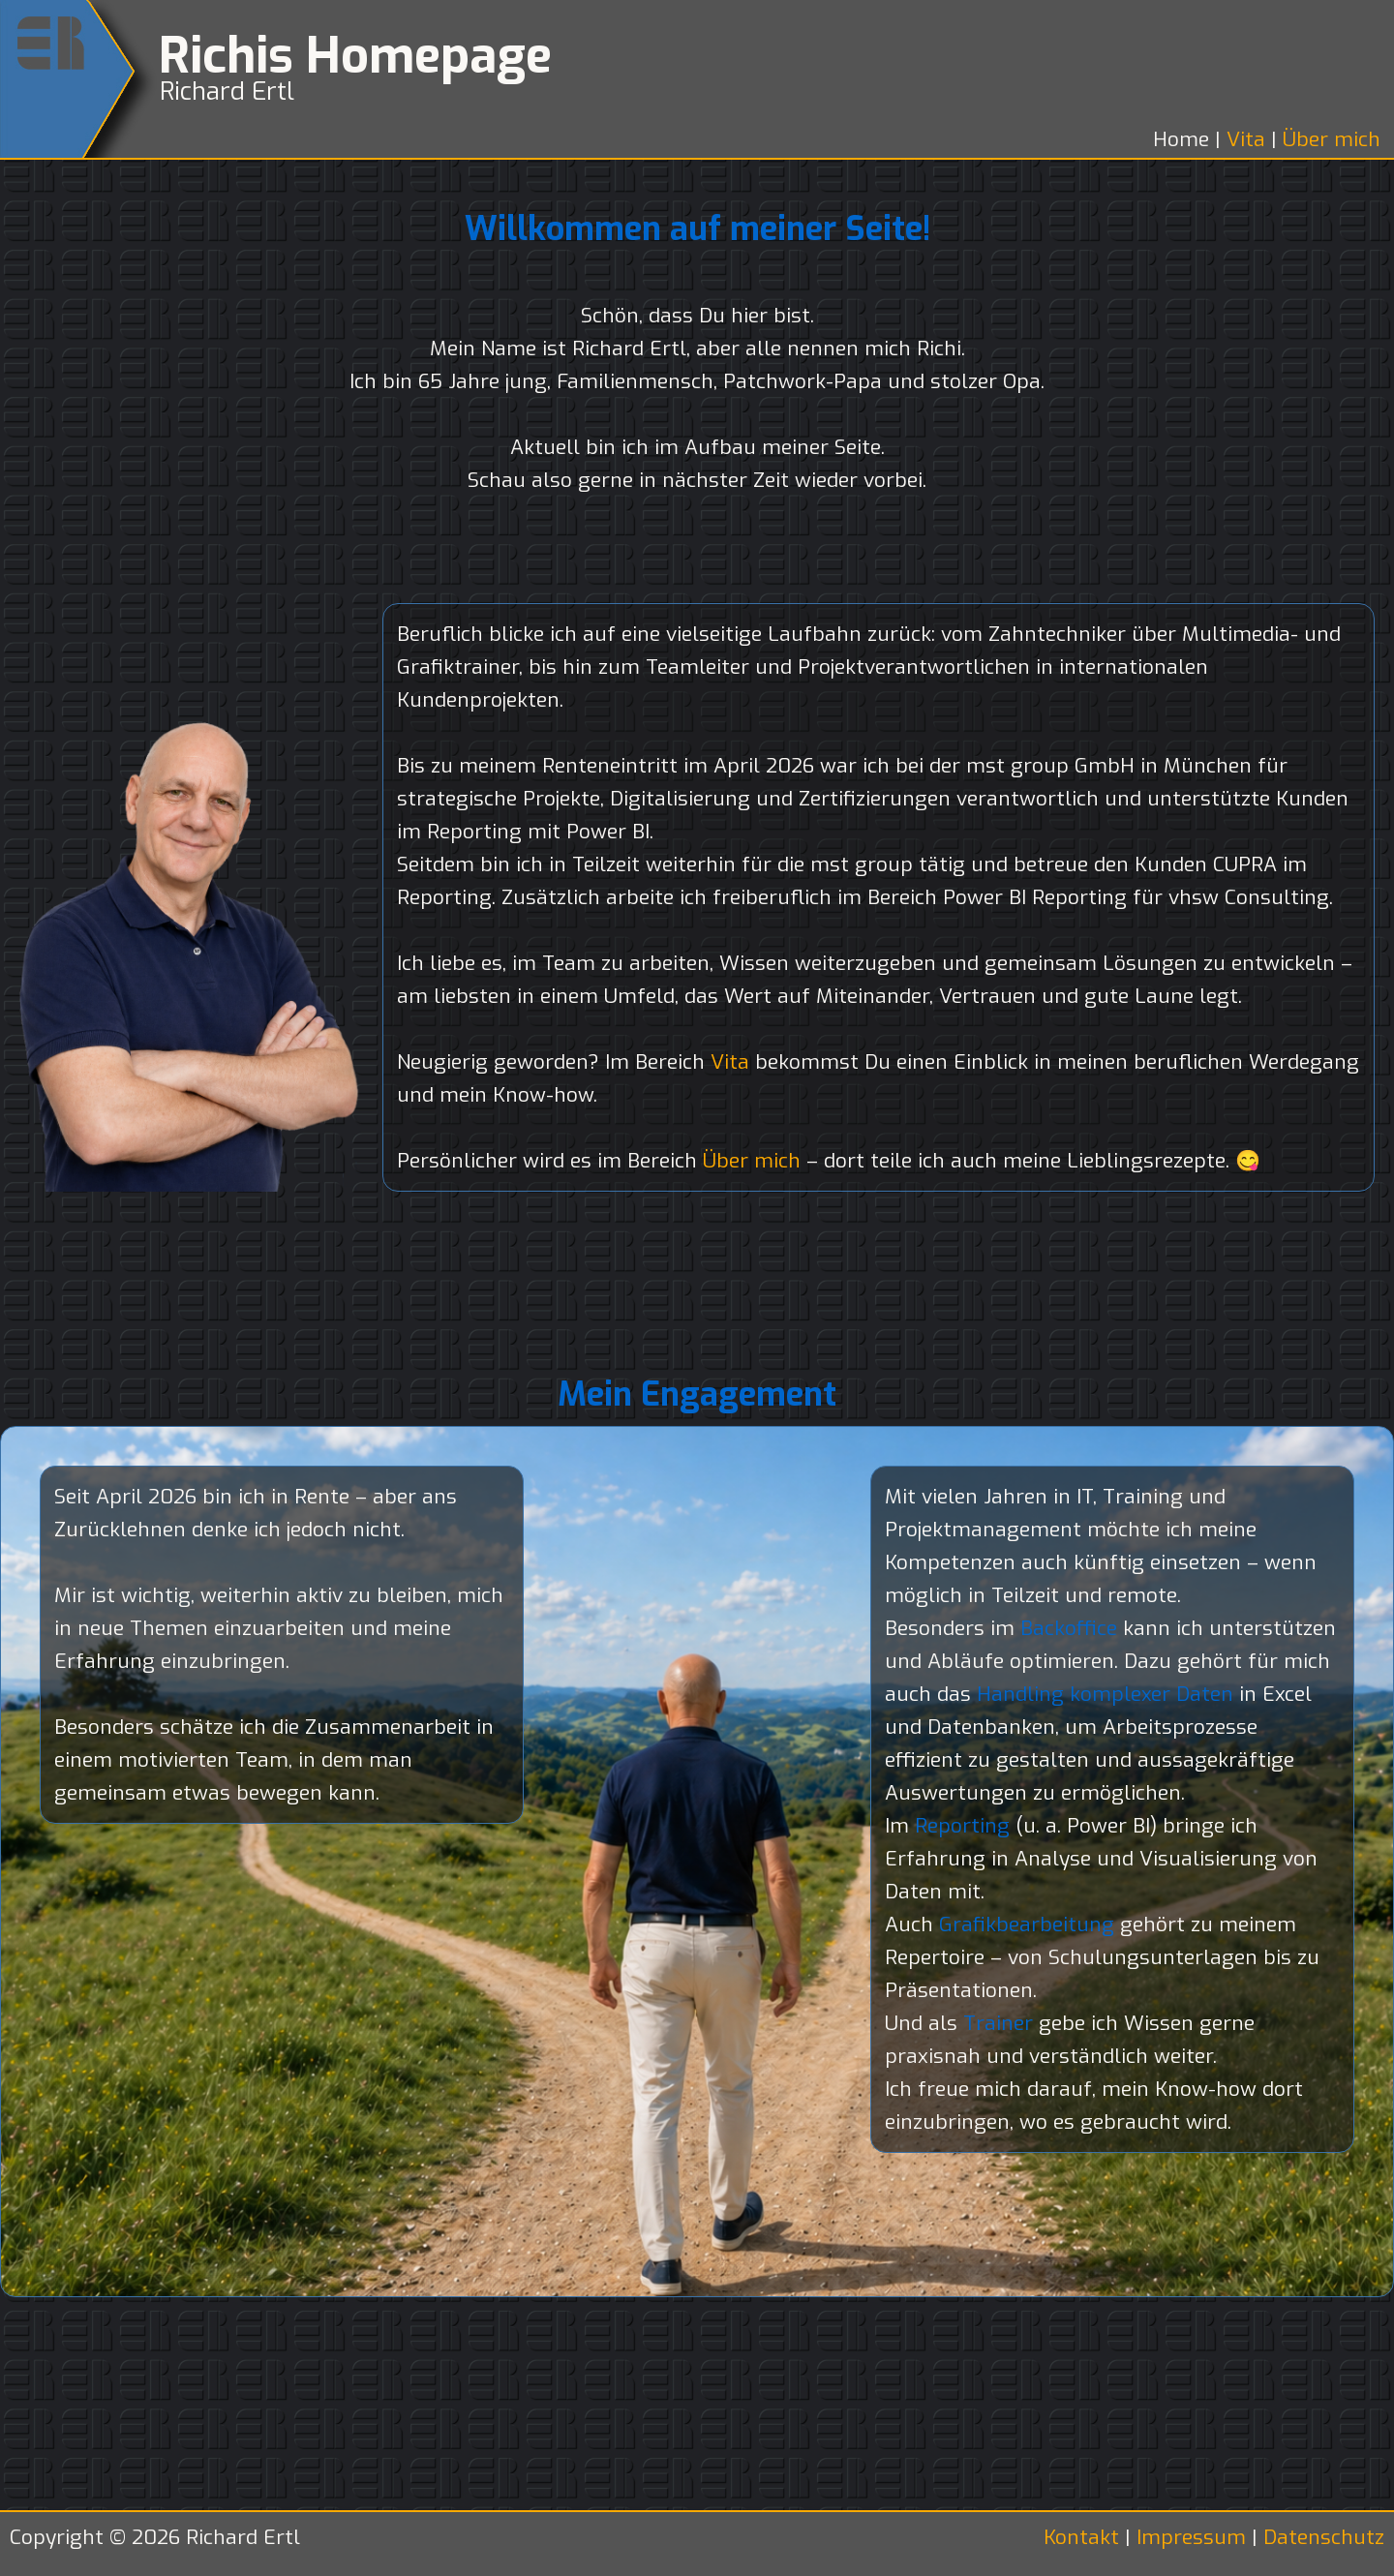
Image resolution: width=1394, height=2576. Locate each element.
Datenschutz (1323, 2537)
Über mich (1331, 139)
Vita (1249, 139)
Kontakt (1084, 2537)
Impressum (1191, 2537)
